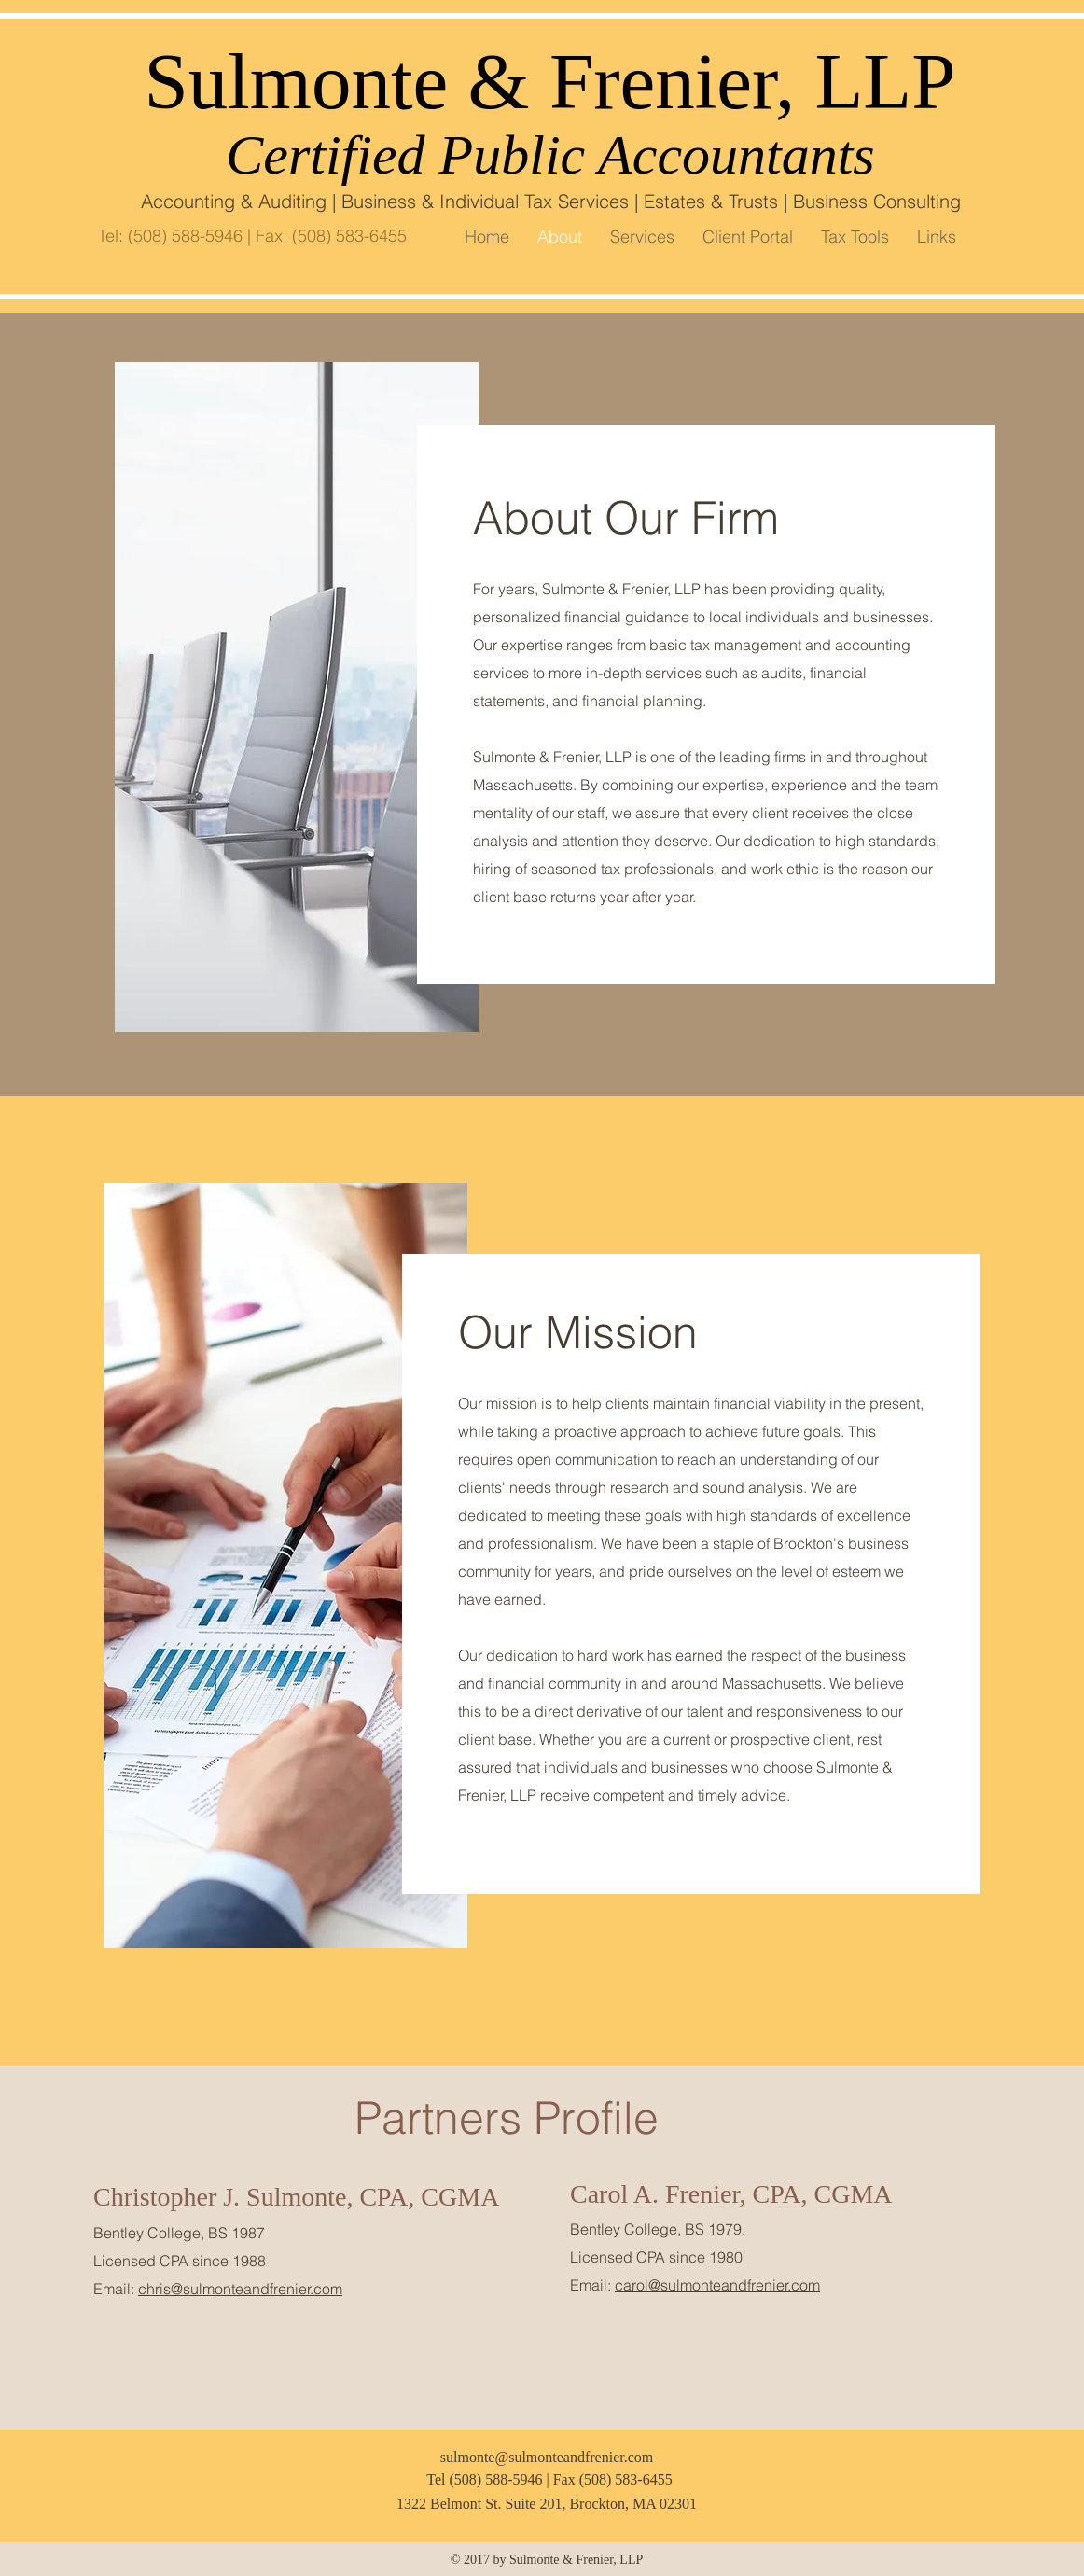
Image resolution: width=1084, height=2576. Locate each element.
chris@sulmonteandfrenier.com (240, 2288)
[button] (855, 237)
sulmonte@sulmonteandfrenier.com (546, 2457)
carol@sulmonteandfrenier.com (717, 2285)
